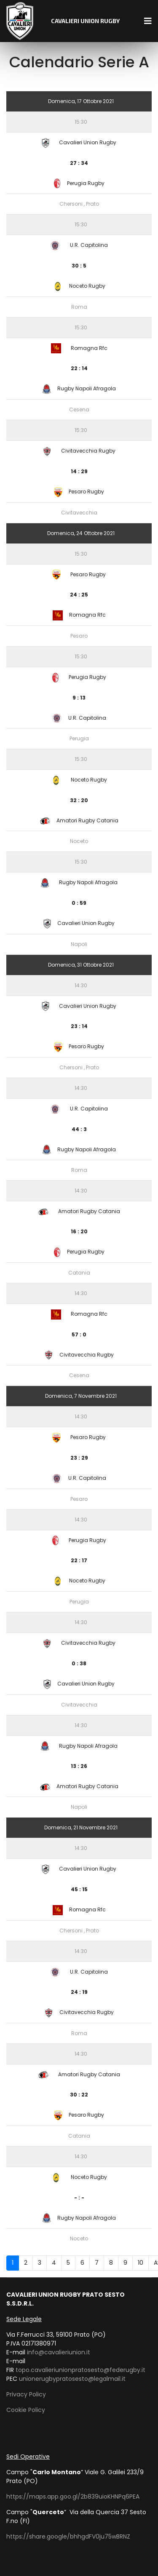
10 (140, 2262)
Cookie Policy (25, 2410)
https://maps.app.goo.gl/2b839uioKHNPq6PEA (72, 2496)
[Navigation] (148, 21)
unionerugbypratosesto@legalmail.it (72, 2379)
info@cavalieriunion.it (58, 2352)
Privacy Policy (26, 2394)
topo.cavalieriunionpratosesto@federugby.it (80, 2370)
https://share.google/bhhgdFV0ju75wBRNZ (68, 2536)
